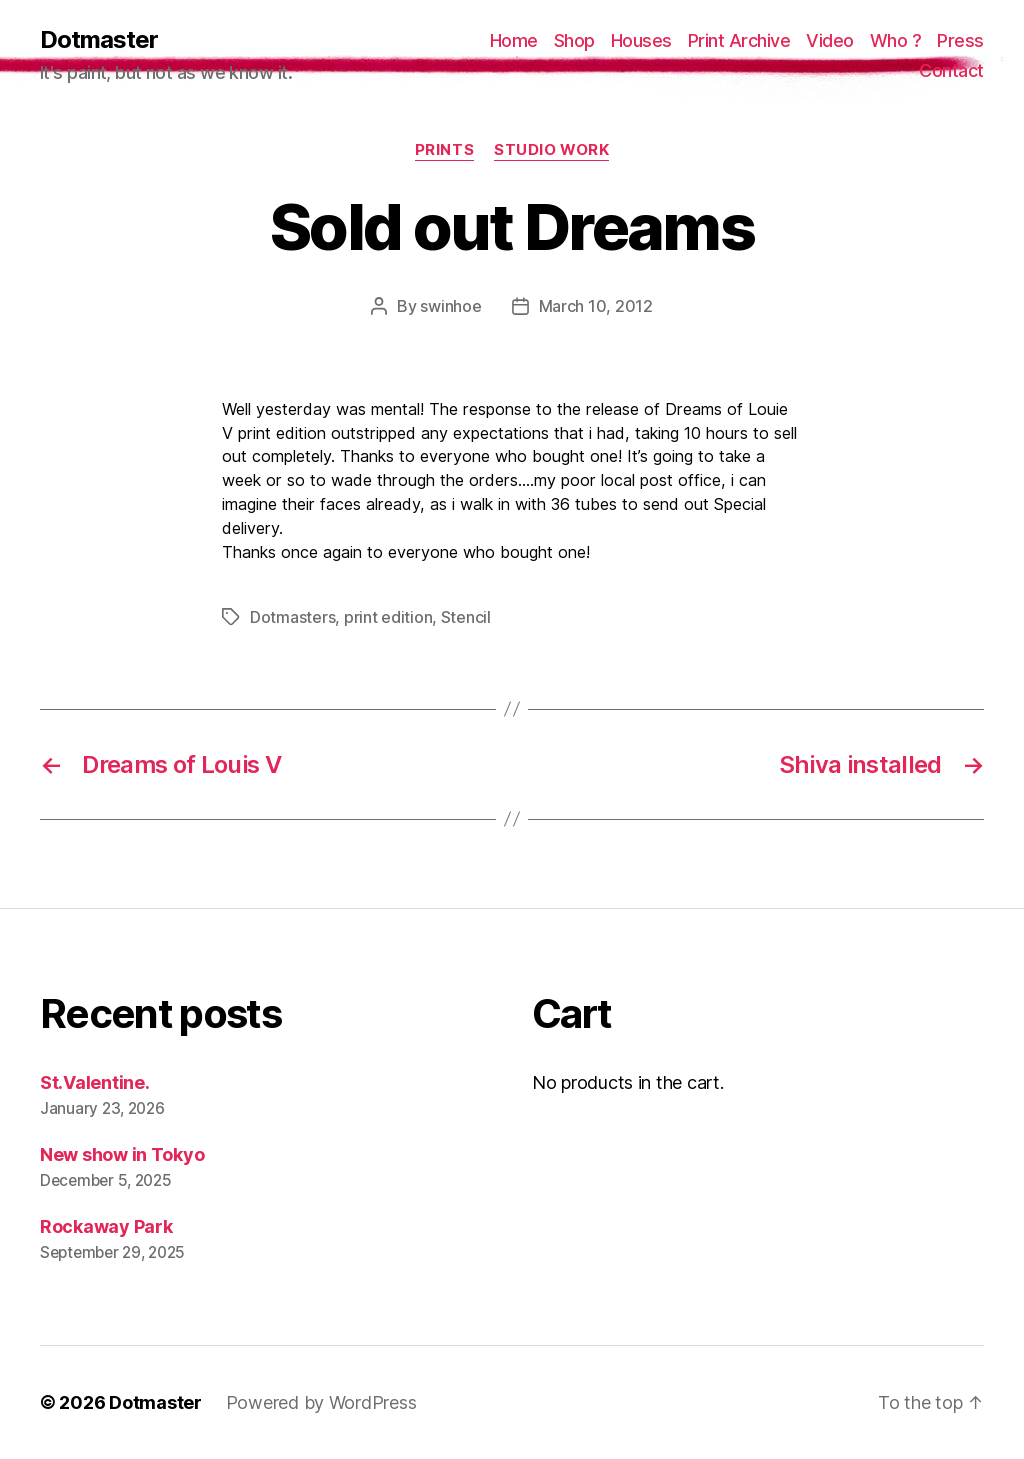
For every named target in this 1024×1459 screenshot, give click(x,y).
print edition (388, 617)
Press (960, 40)
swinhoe (450, 306)
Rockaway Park (106, 1226)
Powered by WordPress (321, 1402)
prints (444, 150)
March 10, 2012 (596, 306)
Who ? (896, 40)
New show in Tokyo (122, 1154)
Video (830, 40)
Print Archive (739, 40)
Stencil (466, 617)
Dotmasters (292, 617)
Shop (574, 40)
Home (514, 40)
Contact (951, 70)
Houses (641, 40)
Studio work (551, 150)
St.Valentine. (95, 1082)
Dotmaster (99, 40)
